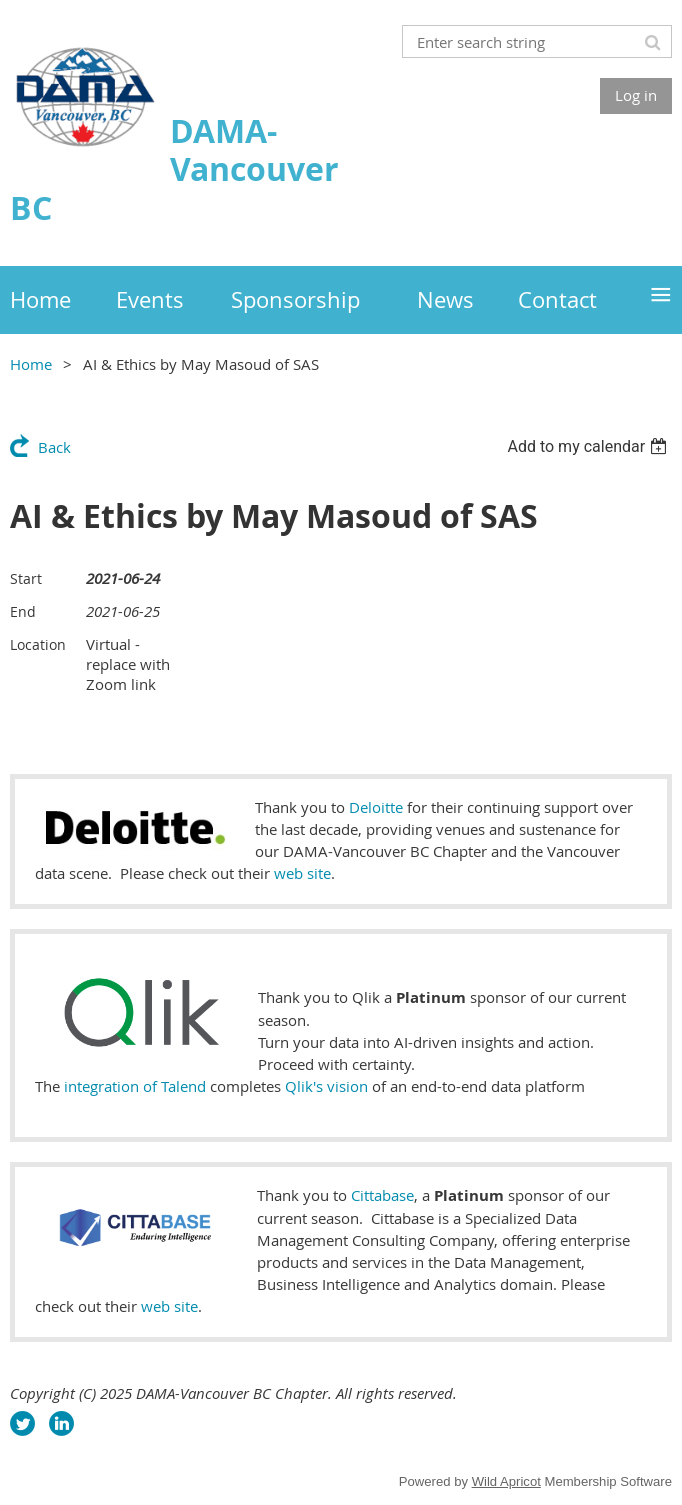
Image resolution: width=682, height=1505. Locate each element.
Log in (636, 95)
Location (38, 644)
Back (54, 447)
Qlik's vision (326, 1086)
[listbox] (589, 446)
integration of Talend (135, 1086)
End (23, 611)
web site (302, 873)
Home (31, 364)
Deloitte (376, 807)
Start (26, 578)
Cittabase (382, 1195)
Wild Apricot (506, 1481)
